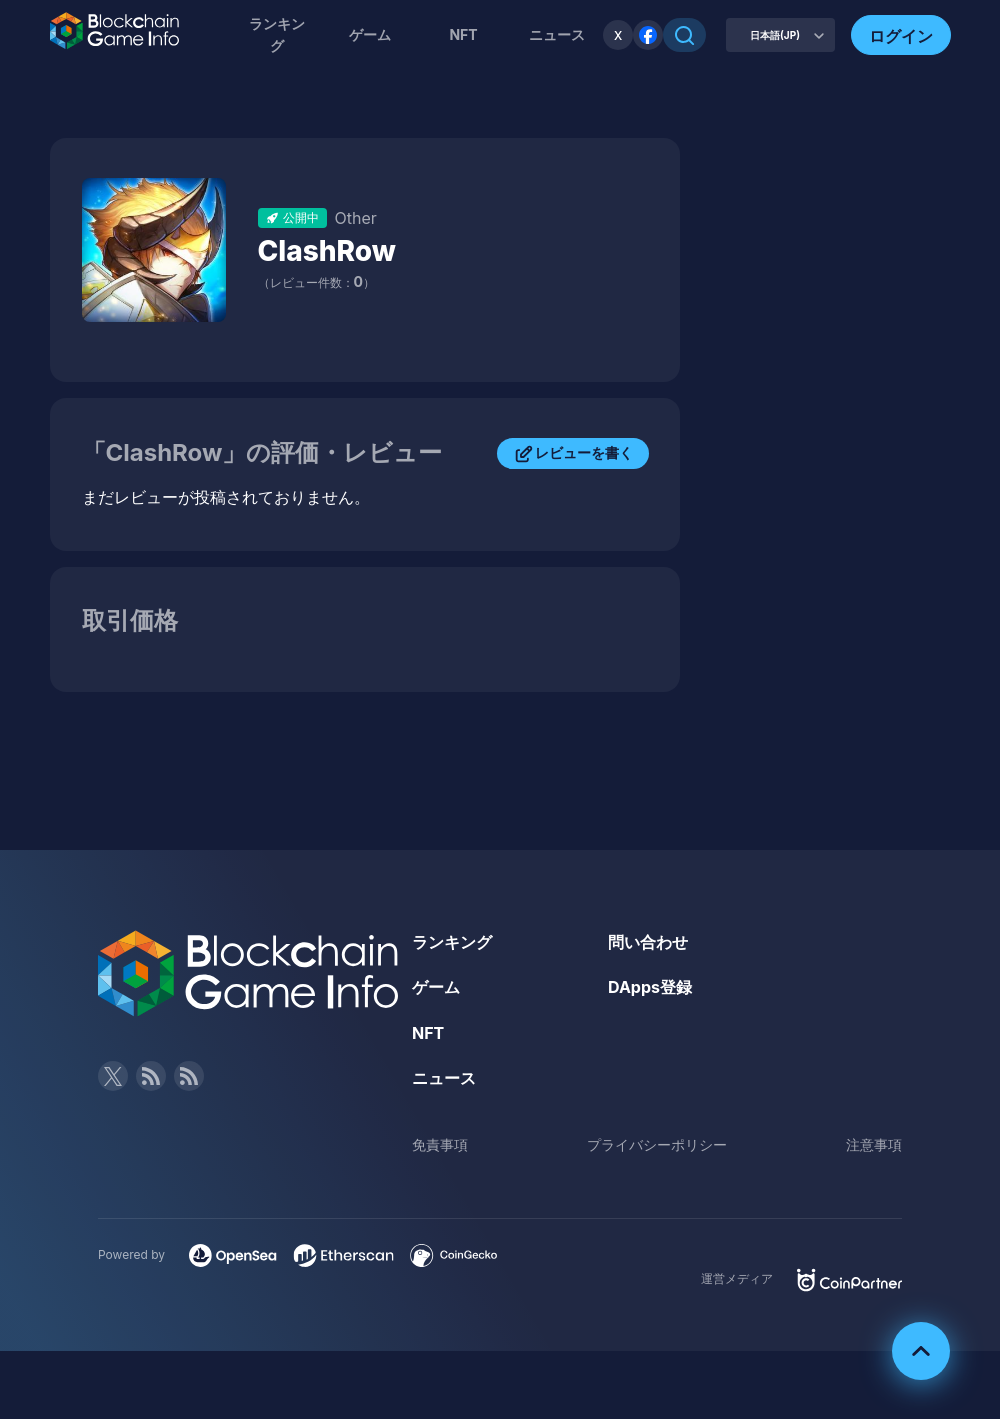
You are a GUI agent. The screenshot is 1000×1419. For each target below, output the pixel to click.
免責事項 (440, 1144)
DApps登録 (650, 987)
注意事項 (874, 1144)
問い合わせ (648, 942)
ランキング (277, 34)
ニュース (444, 1078)
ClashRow (327, 251)
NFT (463, 34)
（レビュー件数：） (316, 282)
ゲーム (370, 34)
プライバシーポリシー (657, 1144)
